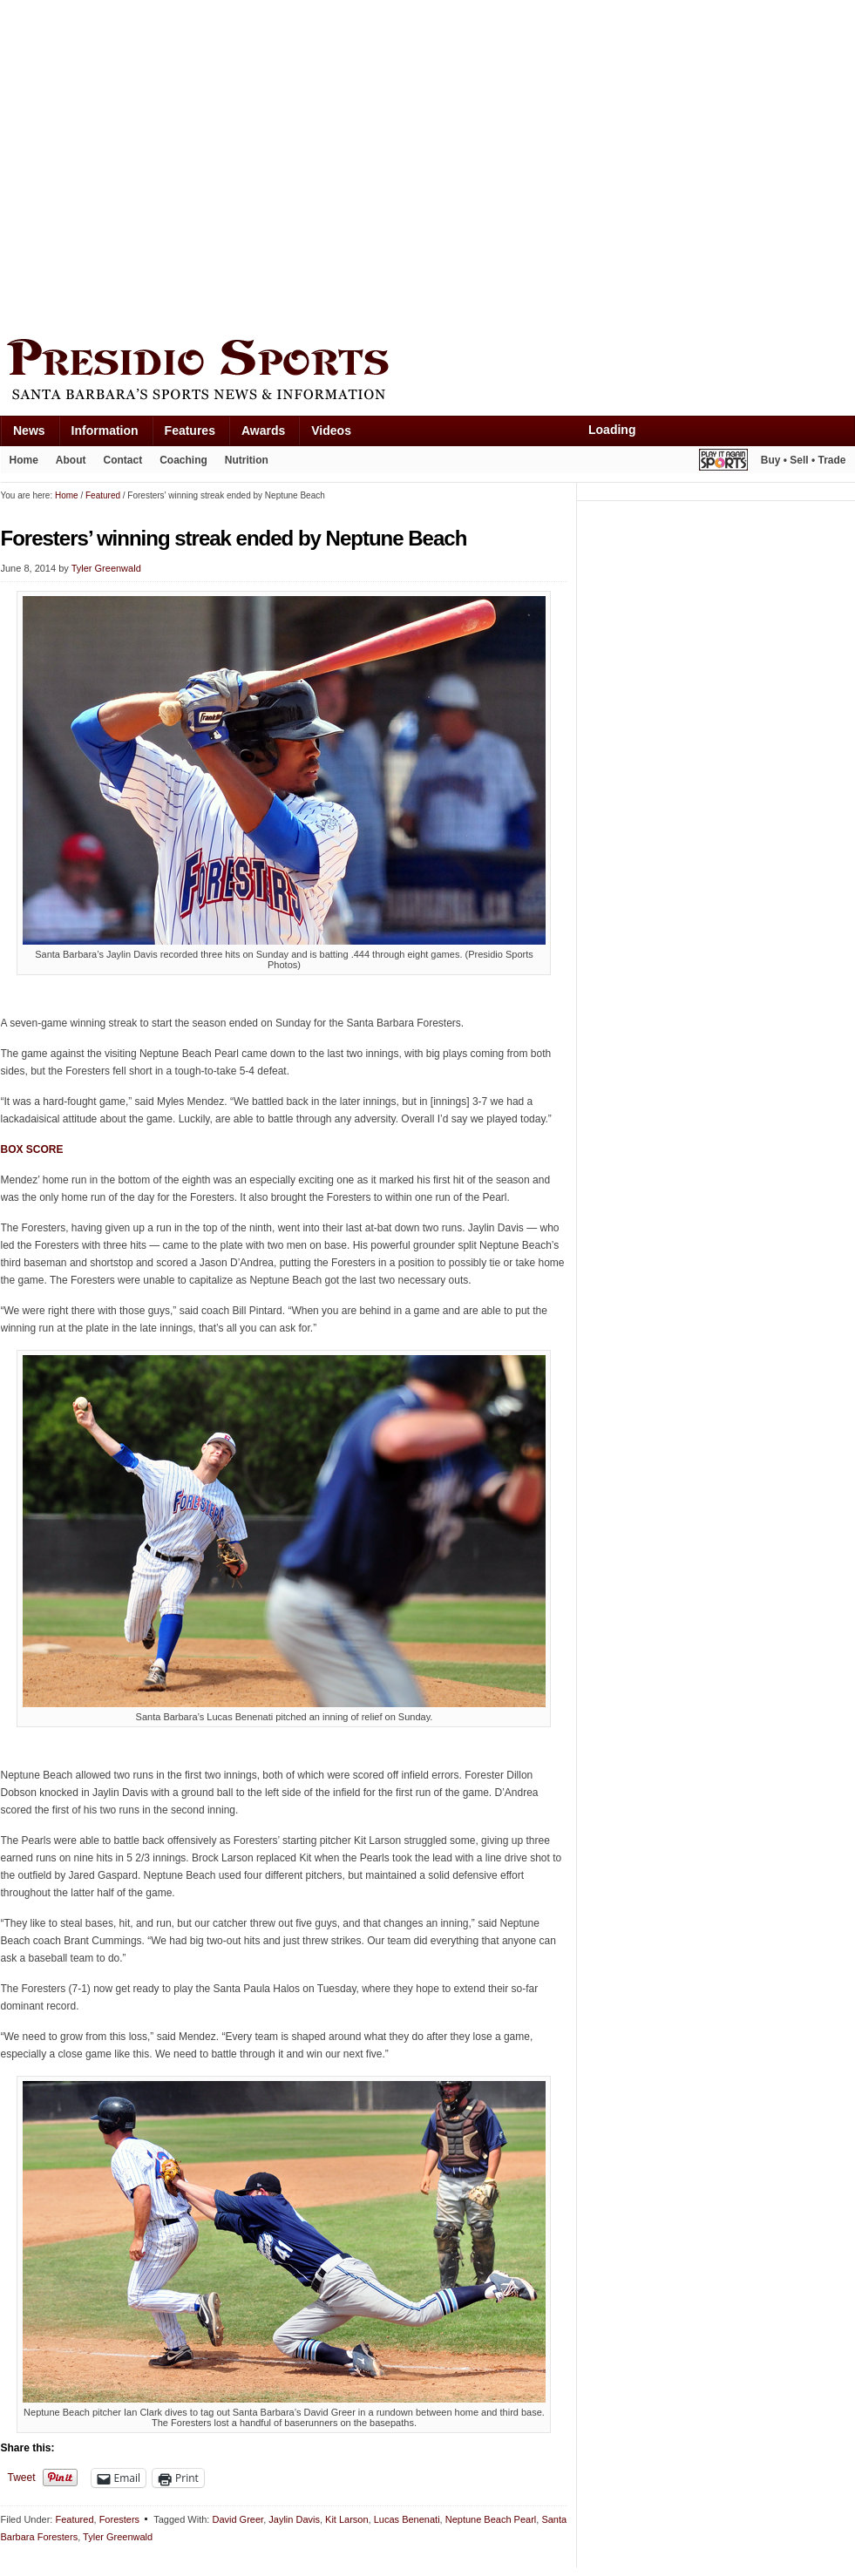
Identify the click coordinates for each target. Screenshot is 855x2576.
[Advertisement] (164, 165)
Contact (123, 460)
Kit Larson (347, 2519)
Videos (331, 430)
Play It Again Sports (723, 462)
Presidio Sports (428, 372)
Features (190, 430)
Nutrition (246, 460)
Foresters (119, 2519)
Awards (263, 430)
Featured (74, 2519)
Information (105, 430)
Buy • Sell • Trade (803, 460)
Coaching (183, 460)
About (71, 460)
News (29, 430)
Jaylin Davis (294, 2519)
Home (24, 460)
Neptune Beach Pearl (491, 2519)
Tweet (22, 2477)
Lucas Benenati (407, 2519)
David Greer (237, 2519)
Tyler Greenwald (106, 568)
